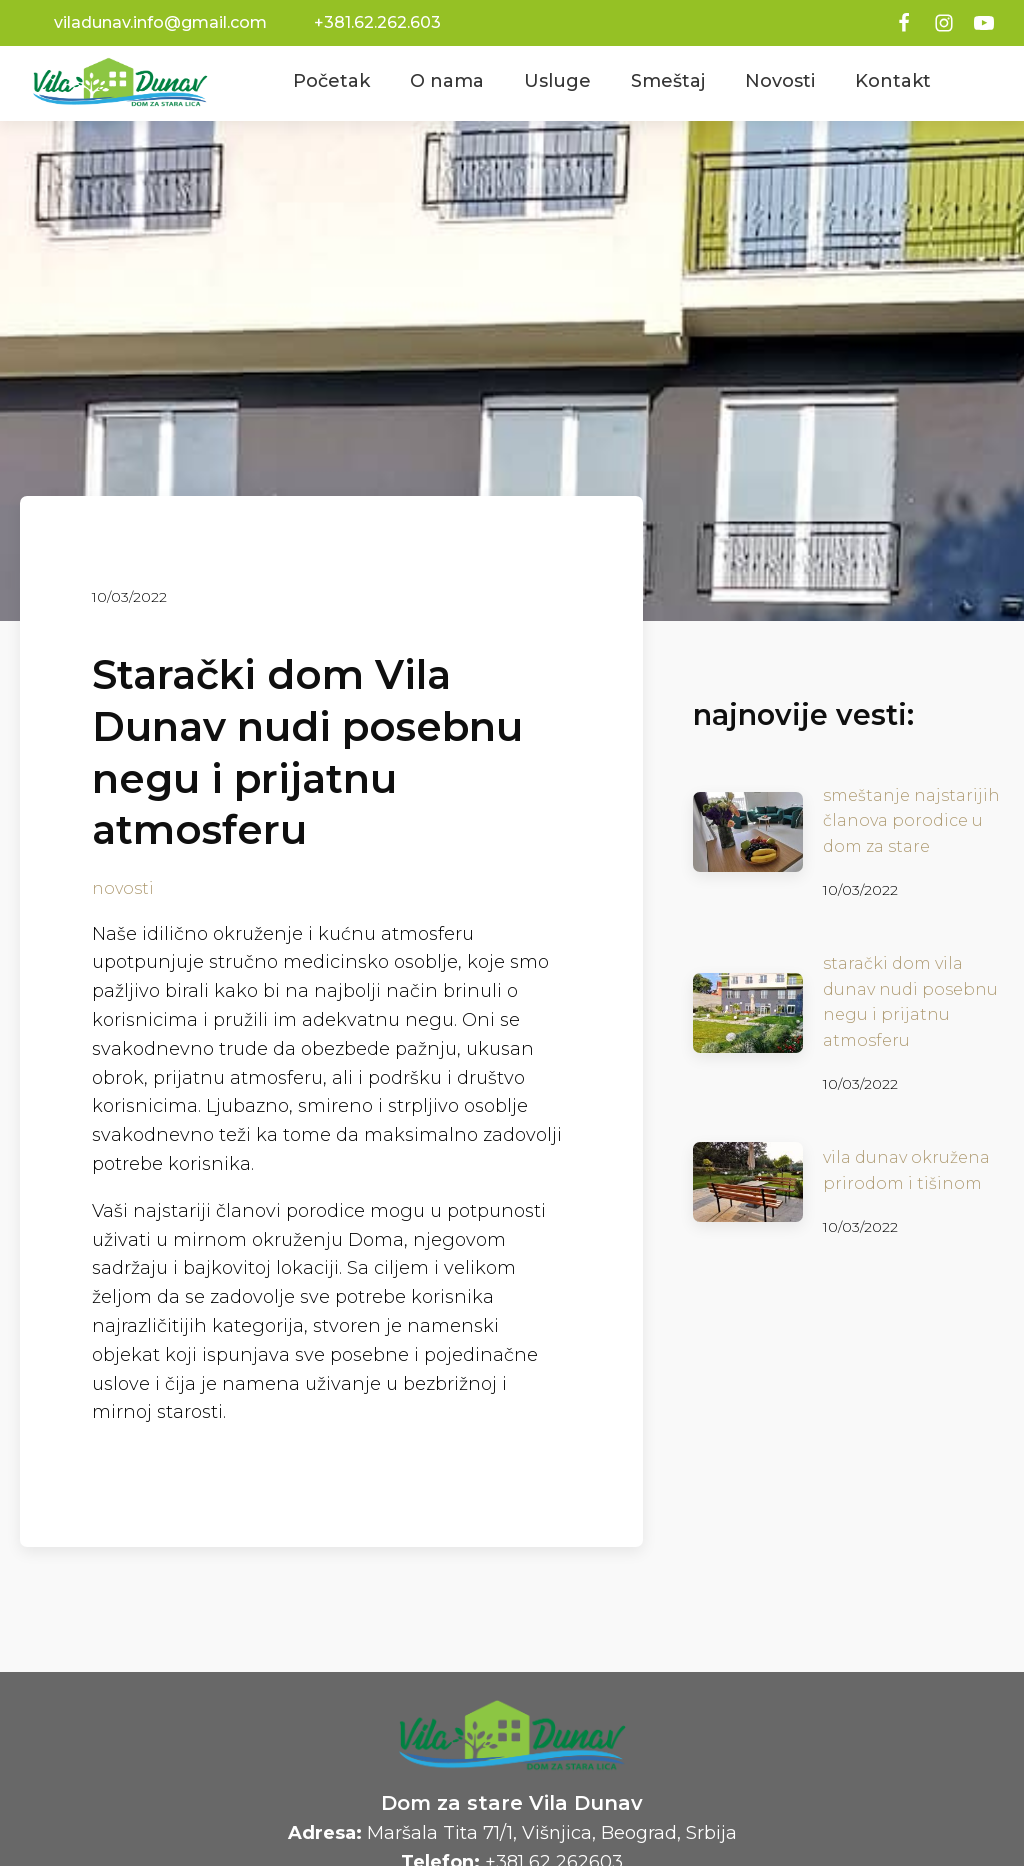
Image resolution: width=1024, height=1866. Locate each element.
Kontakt (893, 81)
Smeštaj (668, 81)
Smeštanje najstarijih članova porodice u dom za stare (911, 821)
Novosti (780, 81)
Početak (331, 81)
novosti (123, 888)
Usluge (557, 81)
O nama (447, 81)
